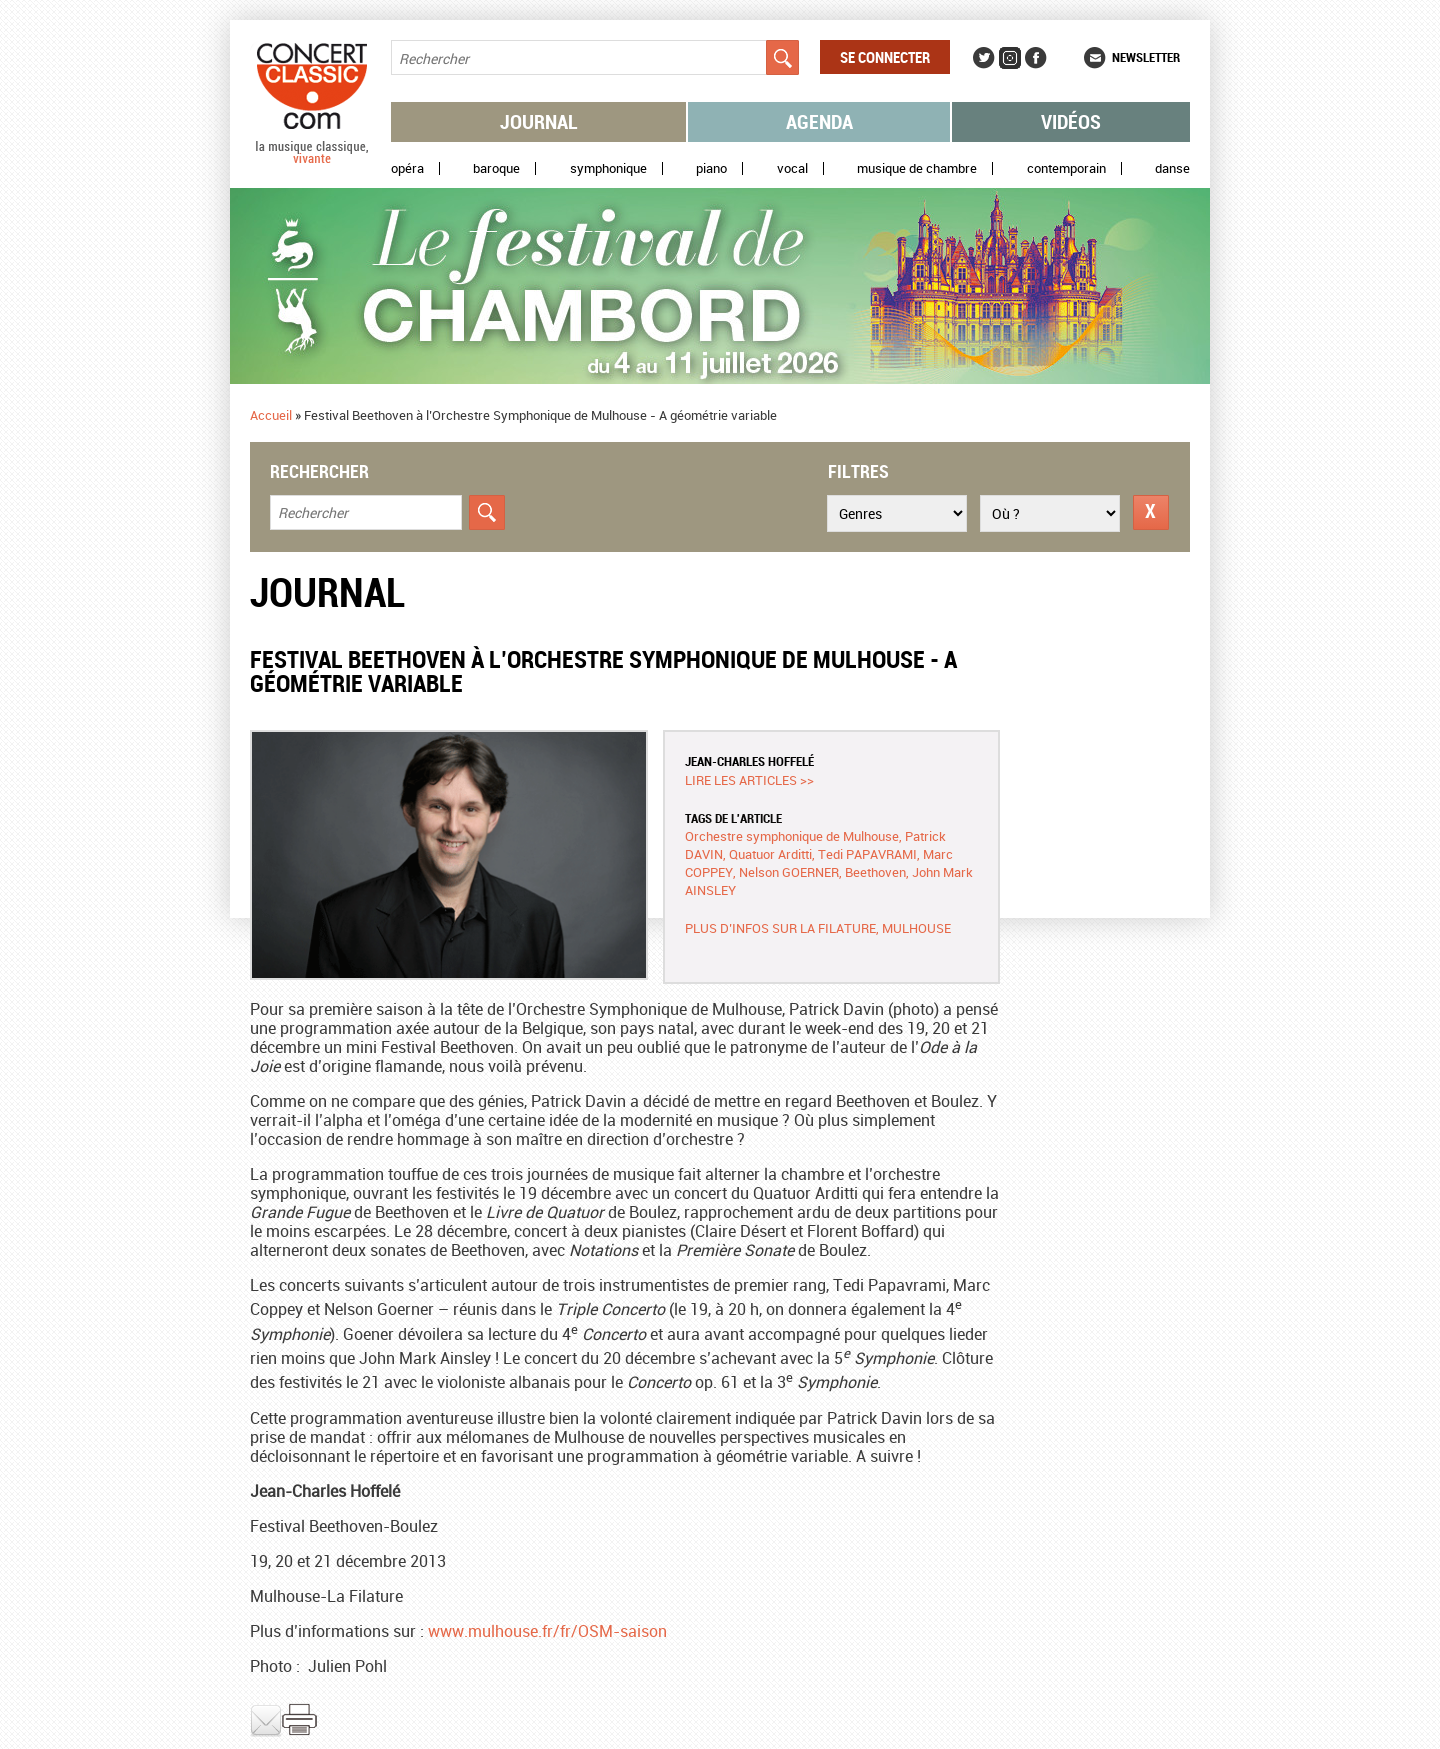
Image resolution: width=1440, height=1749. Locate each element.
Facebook (1036, 58)
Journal (539, 121)
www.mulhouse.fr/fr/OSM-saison (547, 1631)
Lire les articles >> (749, 780)
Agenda (819, 121)
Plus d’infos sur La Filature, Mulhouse (818, 928)
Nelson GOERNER (789, 872)
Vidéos (1071, 121)
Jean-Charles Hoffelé (749, 761)
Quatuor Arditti (770, 854)
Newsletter (1146, 57)
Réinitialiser (1151, 512)
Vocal (792, 168)
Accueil (271, 415)
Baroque (496, 168)
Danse (1172, 168)
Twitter (984, 58)
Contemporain (1066, 168)
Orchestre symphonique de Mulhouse (792, 836)
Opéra (407, 168)
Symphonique (608, 168)
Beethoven (875, 872)
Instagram (1010, 58)
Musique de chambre (917, 168)
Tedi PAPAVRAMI (867, 854)
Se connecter (885, 57)
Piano (711, 168)
